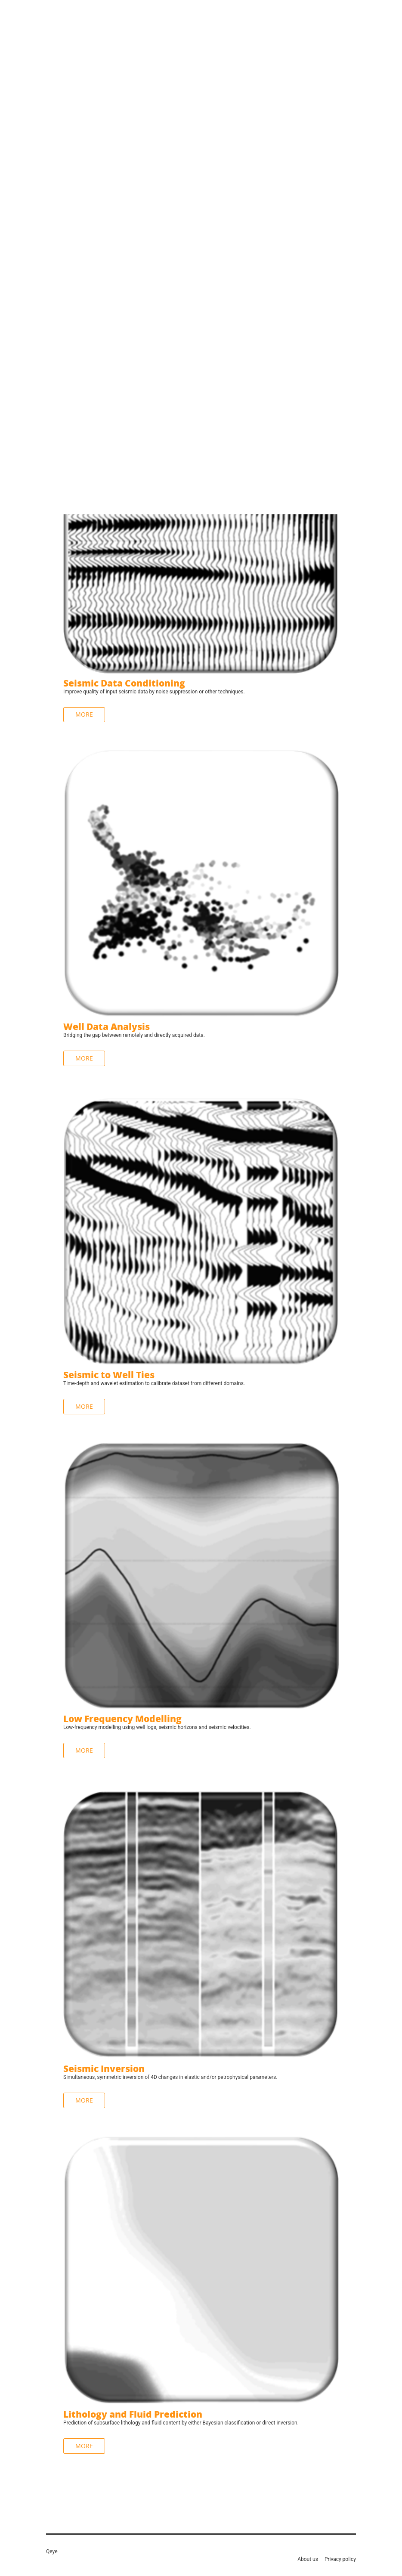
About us (307, 2559)
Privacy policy (340, 2559)
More (84, 1058)
